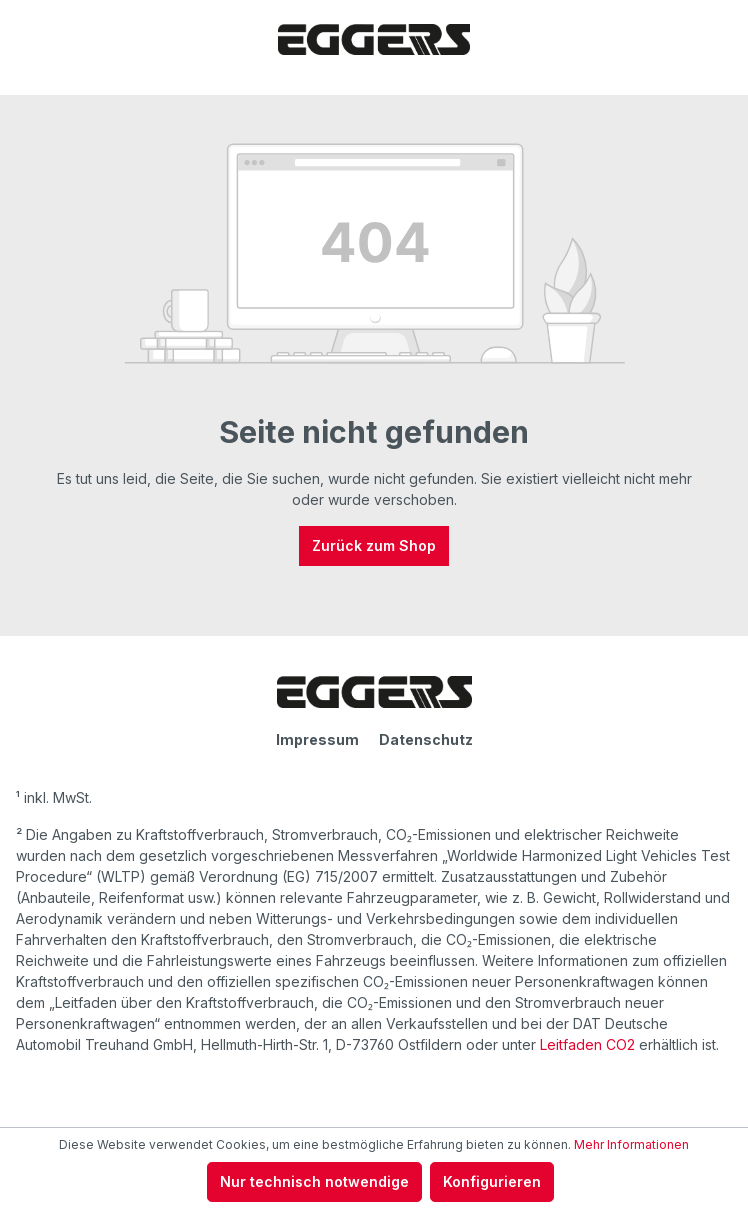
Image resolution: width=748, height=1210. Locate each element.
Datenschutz (426, 739)
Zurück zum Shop (374, 545)
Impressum (317, 739)
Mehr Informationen (631, 1144)
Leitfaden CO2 (587, 1044)
